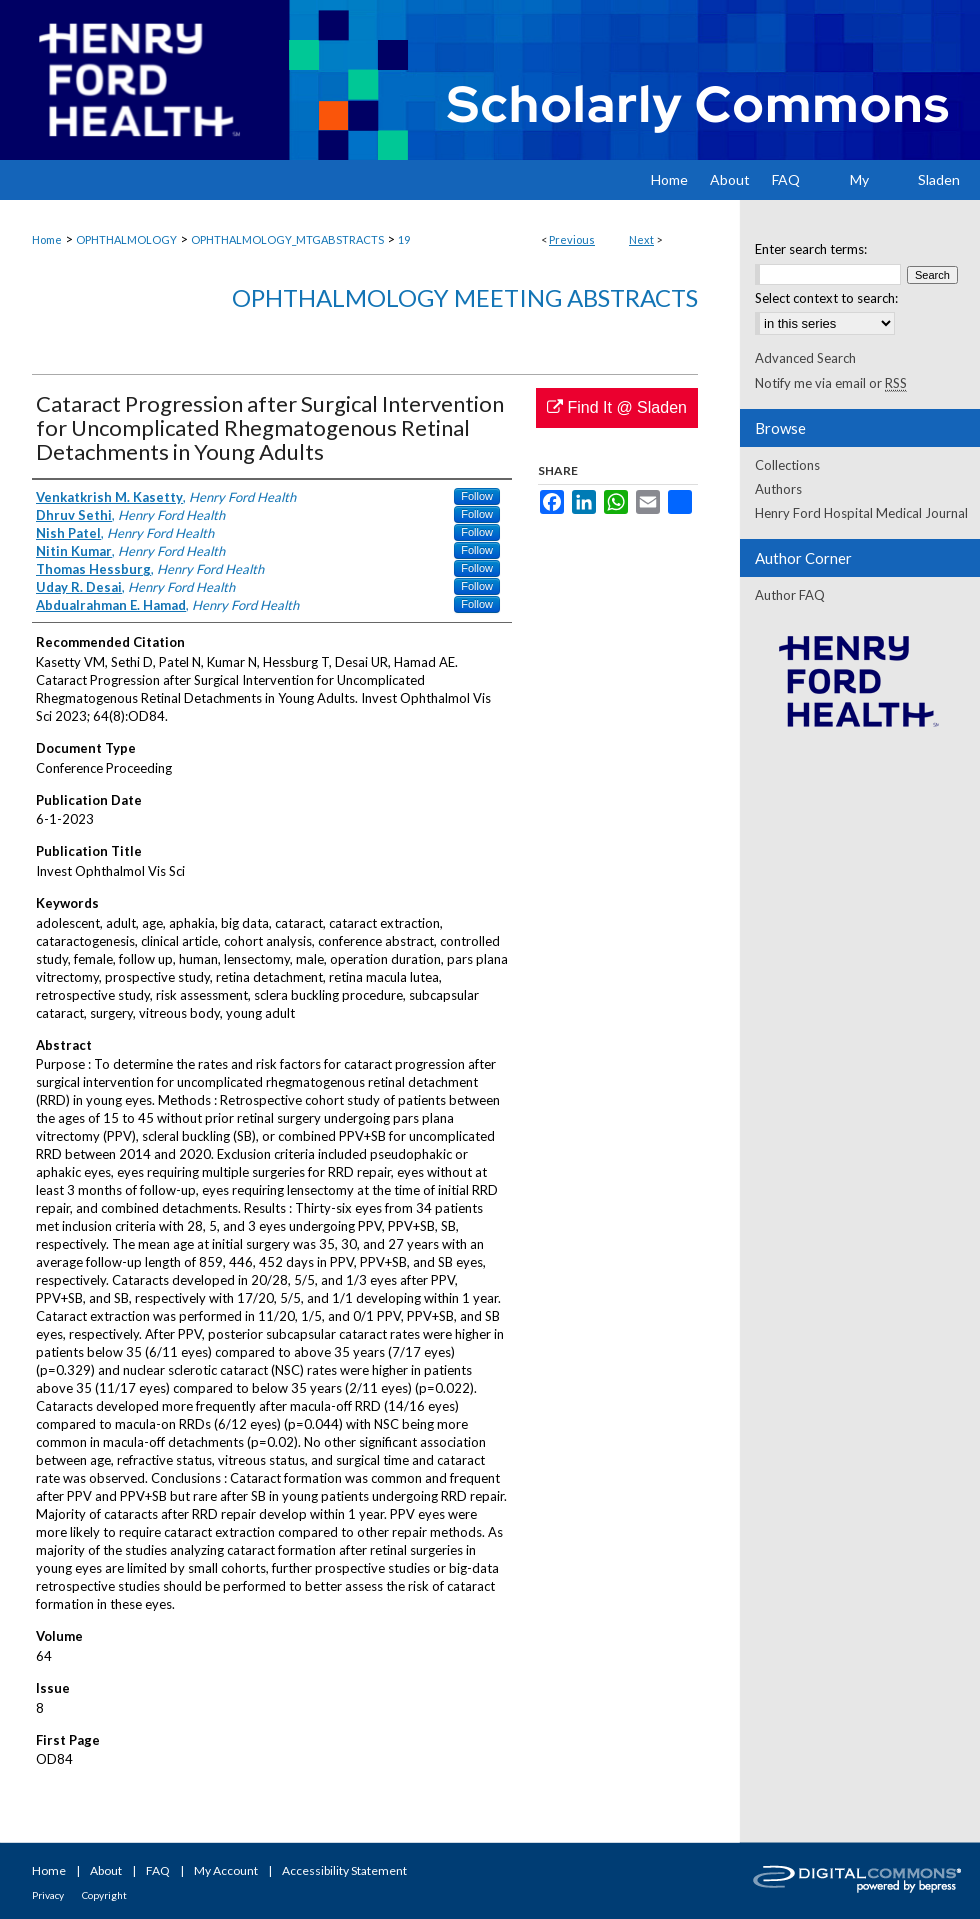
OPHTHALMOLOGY (126, 239)
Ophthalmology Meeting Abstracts (465, 297)
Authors (778, 489)
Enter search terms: (811, 249)
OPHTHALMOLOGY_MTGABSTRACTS (287, 239)
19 (404, 239)
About (106, 1870)
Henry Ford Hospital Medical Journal (861, 513)
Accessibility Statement (344, 1870)
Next (641, 239)
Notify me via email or (831, 383)
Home (47, 239)
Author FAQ (790, 595)
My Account (226, 1870)
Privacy (48, 1895)
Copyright (104, 1895)
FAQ (158, 1870)
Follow (477, 496)
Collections (787, 465)
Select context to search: (826, 298)
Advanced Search (805, 358)
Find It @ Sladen (617, 407)
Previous (572, 239)
